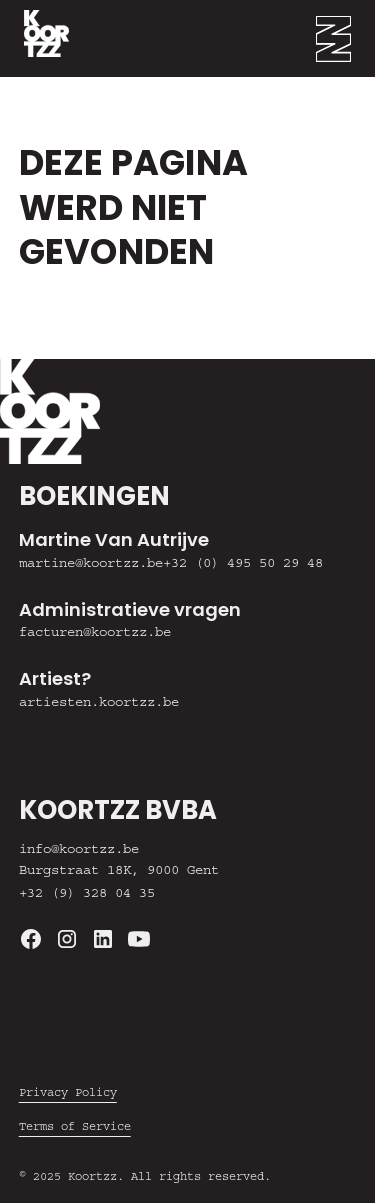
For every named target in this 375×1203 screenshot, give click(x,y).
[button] (345, 38)
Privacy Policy (68, 1094)
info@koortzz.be (79, 851)
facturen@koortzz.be (95, 634)
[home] (34, 38)
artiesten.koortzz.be (99, 704)
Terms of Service (75, 1128)
